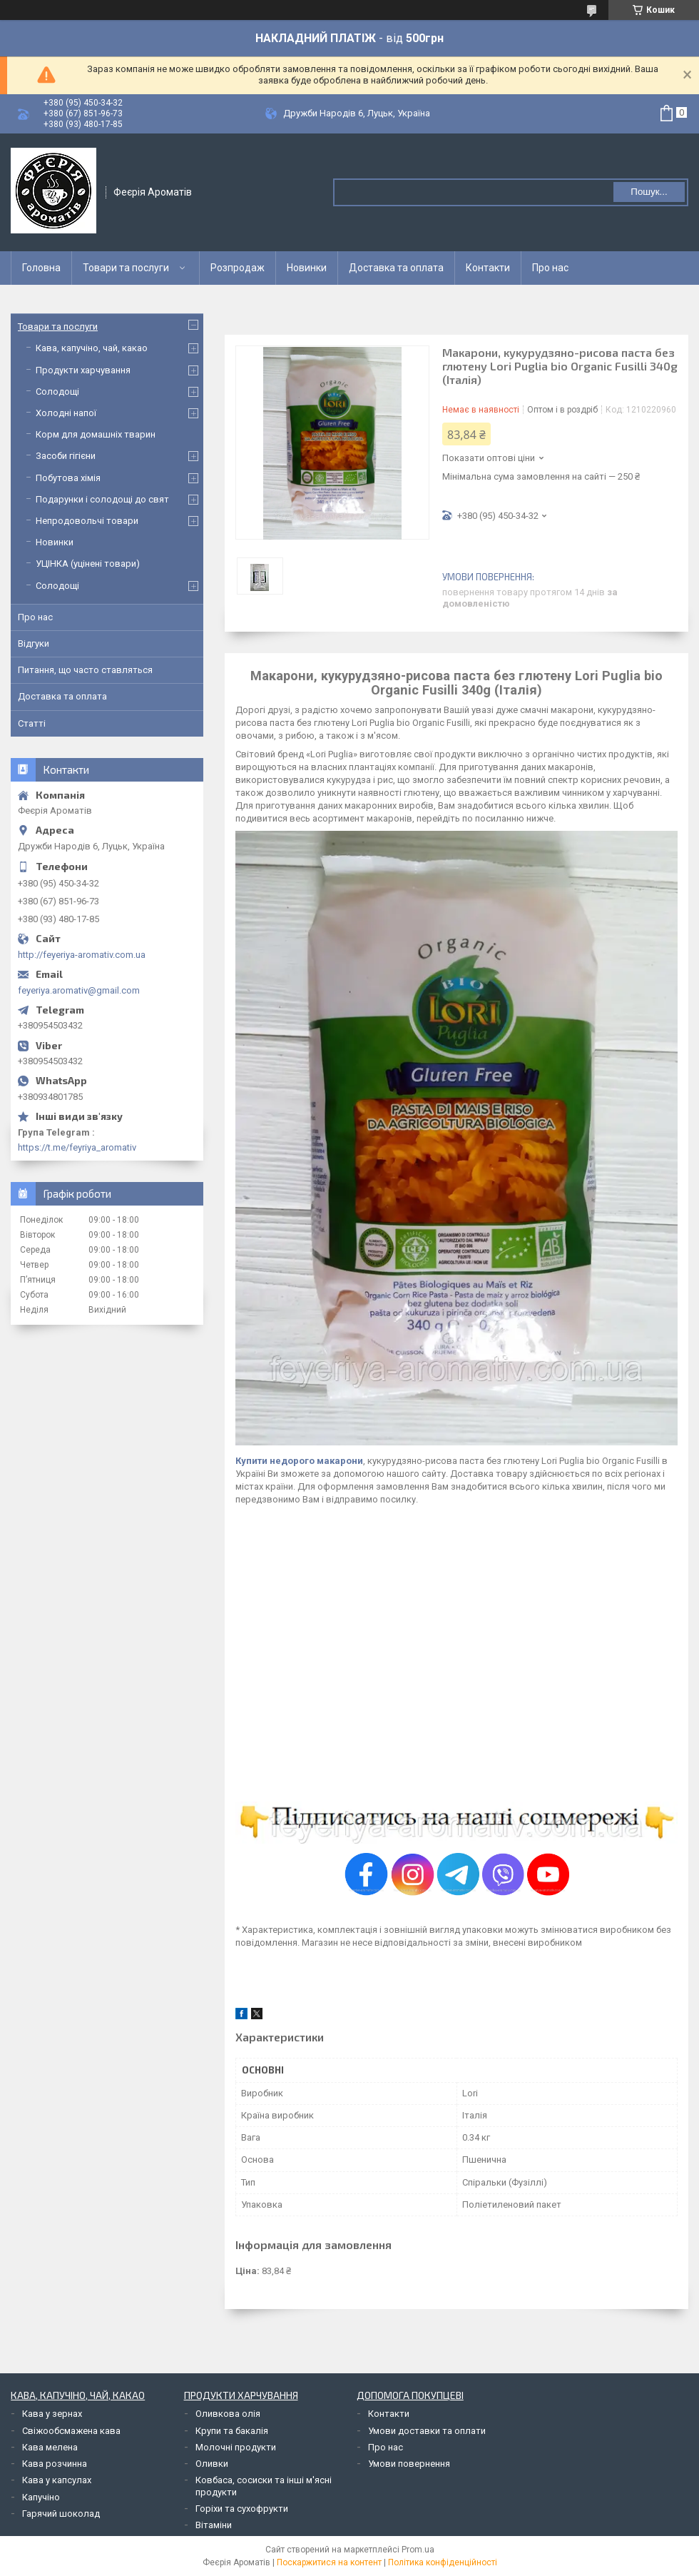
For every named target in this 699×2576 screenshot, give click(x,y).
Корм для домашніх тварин (95, 434)
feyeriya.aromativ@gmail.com (79, 990)
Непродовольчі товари (87, 520)
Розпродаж (237, 267)
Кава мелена (50, 2447)
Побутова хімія (68, 478)
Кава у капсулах (56, 2480)
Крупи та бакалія (231, 2430)
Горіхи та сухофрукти (241, 2508)
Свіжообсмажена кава (71, 2430)
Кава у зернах (52, 2413)
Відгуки (33, 643)
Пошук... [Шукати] (649, 191)
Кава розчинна (54, 2463)
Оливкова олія (227, 2413)
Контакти (488, 267)
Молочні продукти (235, 2447)
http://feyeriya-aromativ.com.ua (82, 954)
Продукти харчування (83, 370)
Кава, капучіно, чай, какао (92, 348)
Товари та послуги (126, 267)
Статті (32, 723)
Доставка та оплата (396, 267)
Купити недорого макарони (299, 1460)
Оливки (211, 2463)
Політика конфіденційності (442, 2562)
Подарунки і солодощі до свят (102, 499)
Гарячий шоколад (61, 2513)
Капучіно (41, 2497)
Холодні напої (66, 413)
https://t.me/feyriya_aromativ (77, 1147)
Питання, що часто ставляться (85, 670)
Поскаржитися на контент (329, 2562)
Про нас (550, 267)
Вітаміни (213, 2525)
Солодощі (57, 391)
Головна (41, 267)
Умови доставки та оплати (427, 2430)
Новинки (307, 267)
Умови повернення (409, 2463)
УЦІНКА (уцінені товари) (88, 563)
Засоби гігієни (66, 455)
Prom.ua (418, 2550)
